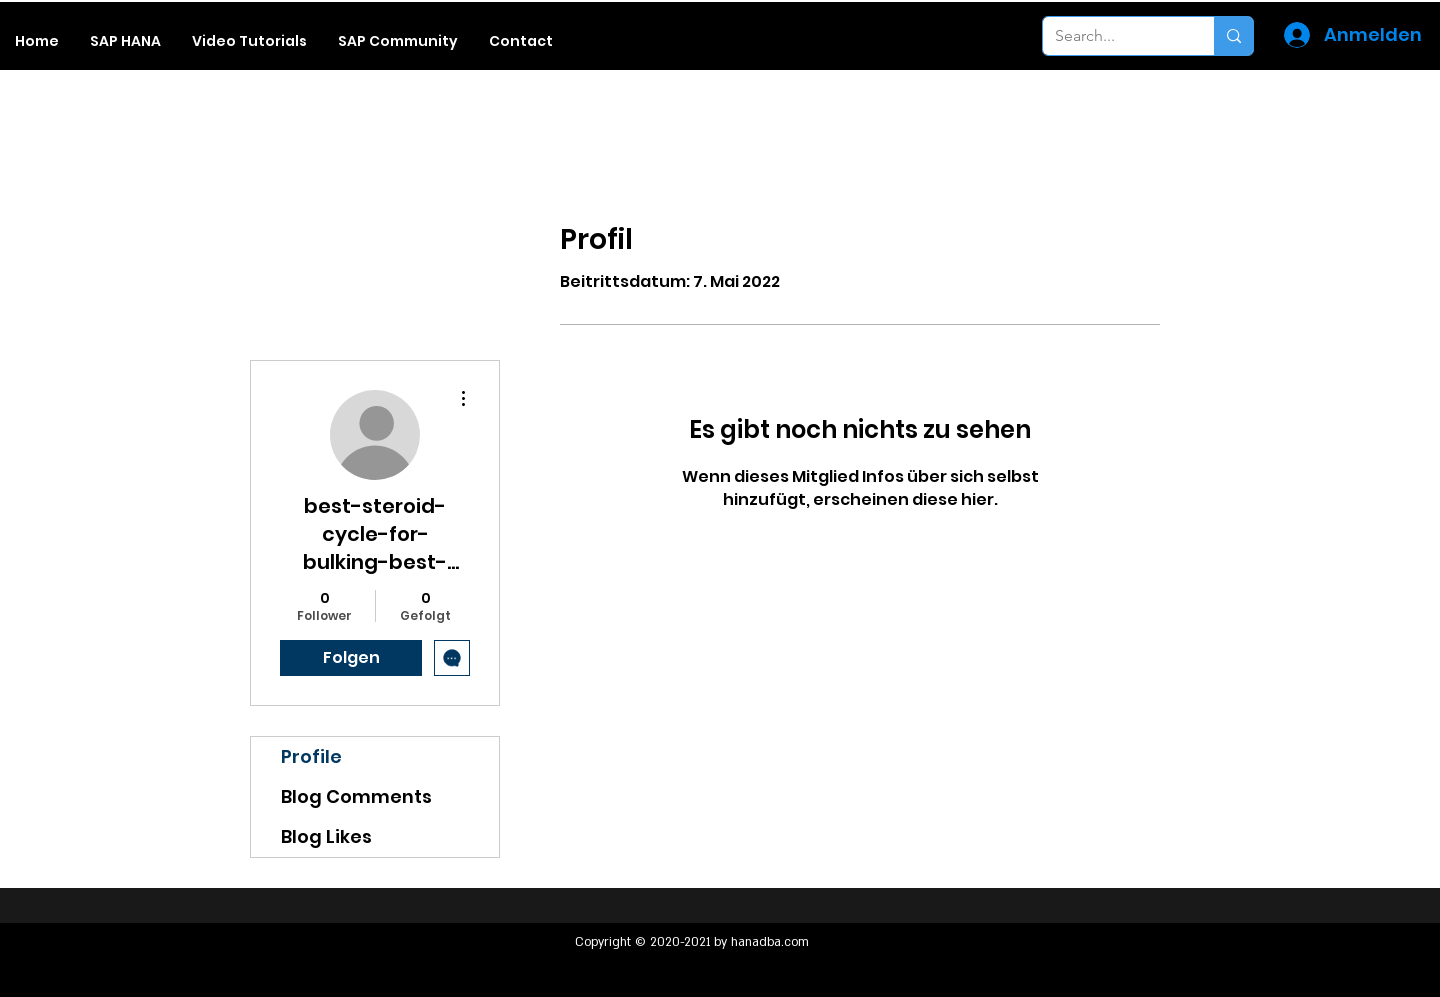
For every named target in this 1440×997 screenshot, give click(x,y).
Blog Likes (326, 836)
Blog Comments (356, 796)
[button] (125, 41)
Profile (311, 756)
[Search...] (1113, 36)
